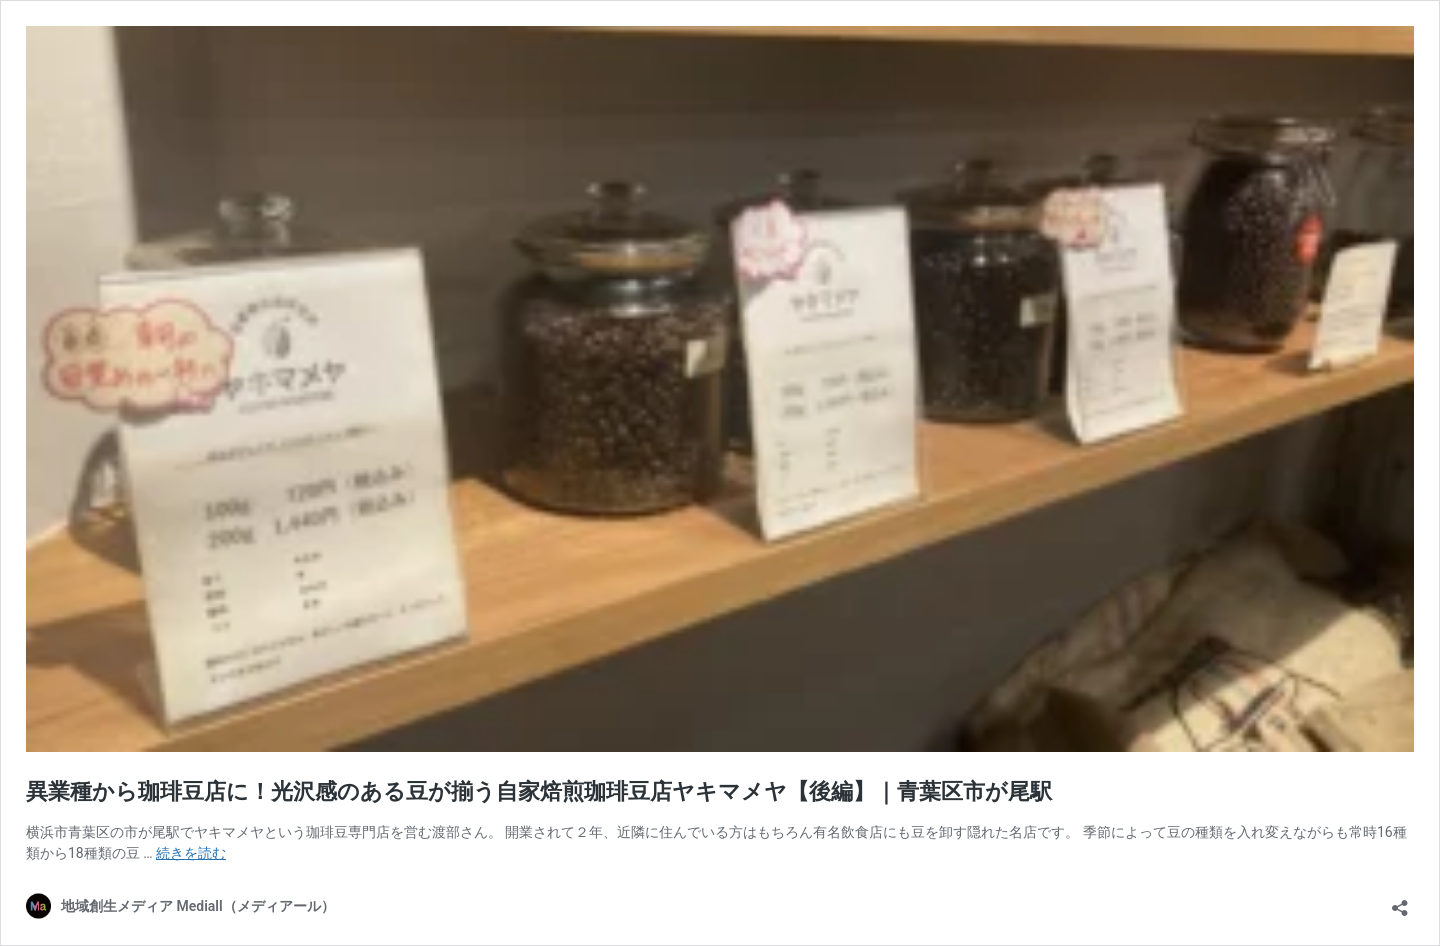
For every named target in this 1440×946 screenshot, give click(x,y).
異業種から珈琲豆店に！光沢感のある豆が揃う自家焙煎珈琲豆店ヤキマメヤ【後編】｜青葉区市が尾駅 (539, 791)
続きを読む (191, 853)
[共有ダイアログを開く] (1400, 901)
